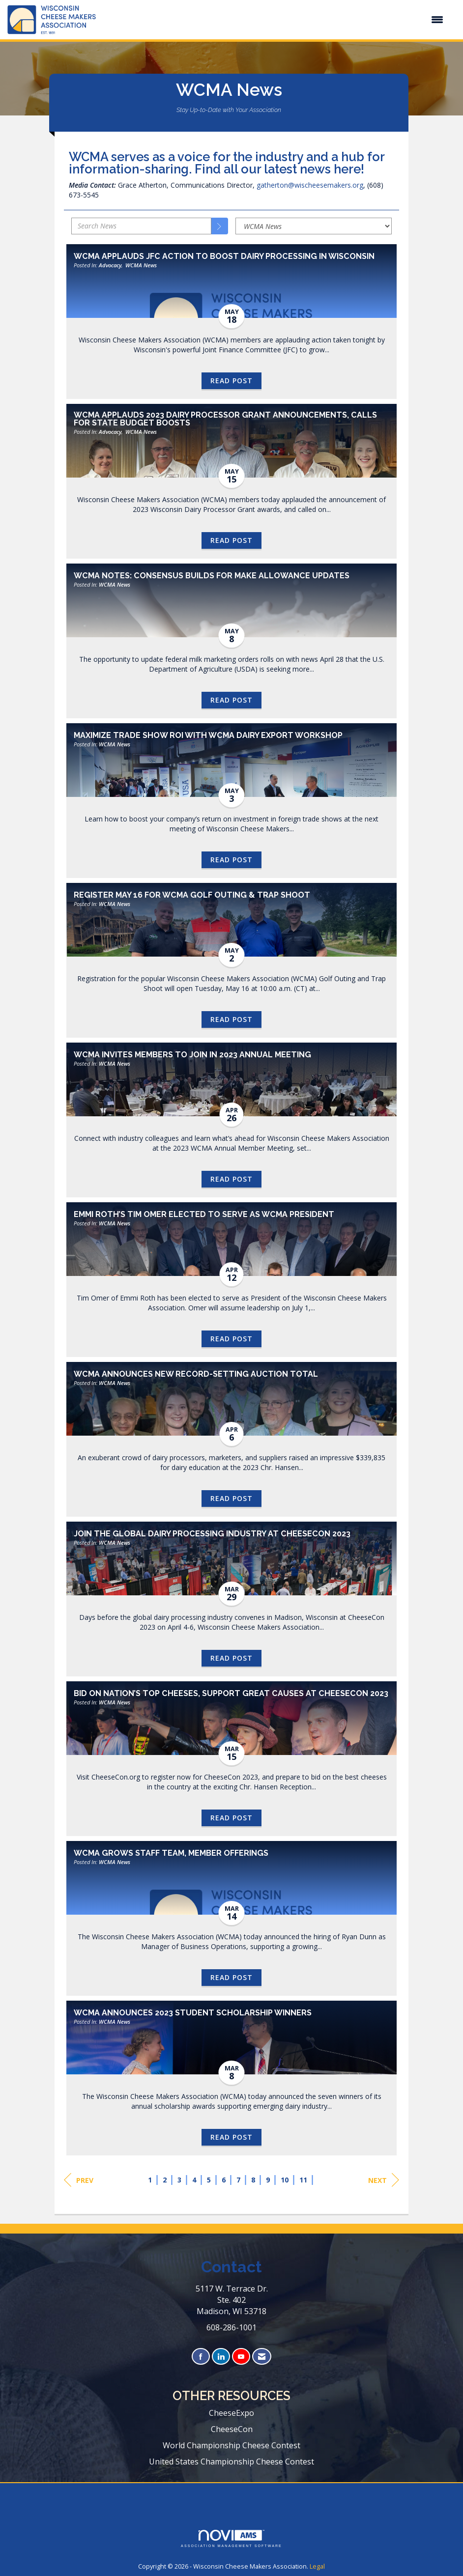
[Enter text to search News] (141, 226)
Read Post (231, 380)
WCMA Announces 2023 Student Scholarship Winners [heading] (193, 2013)
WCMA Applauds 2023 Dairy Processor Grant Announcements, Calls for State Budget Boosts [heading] (225, 419)
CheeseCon (232, 2429)
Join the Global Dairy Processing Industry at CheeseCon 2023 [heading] (212, 1534)
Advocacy (110, 265)
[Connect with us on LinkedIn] (221, 2356)
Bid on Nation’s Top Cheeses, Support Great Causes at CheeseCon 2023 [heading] (231, 1694)
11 (303, 2179)
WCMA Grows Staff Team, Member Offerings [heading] (171, 1853)
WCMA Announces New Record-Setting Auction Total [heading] (196, 1374)
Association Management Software (231, 2539)
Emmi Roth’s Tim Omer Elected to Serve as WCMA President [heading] (204, 1214)
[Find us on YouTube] (241, 2356)
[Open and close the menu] (274, 19)
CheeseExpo (231, 2412)
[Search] (219, 226)
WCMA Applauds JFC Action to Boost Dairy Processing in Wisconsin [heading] (224, 256)
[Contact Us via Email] (261, 2356)
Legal (317, 2566)
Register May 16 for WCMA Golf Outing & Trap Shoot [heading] (192, 895)
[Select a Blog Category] (313, 226)
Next (383, 2180)
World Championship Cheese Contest (231, 2445)
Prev (78, 2180)
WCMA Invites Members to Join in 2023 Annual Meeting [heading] (192, 1055)
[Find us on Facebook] (201, 2356)
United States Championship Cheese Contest (231, 2461)
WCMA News (141, 265)
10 (285, 2179)
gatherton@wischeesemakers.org (310, 185)
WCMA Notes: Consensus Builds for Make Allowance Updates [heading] (211, 576)
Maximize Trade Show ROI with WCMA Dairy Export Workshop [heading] (208, 735)
